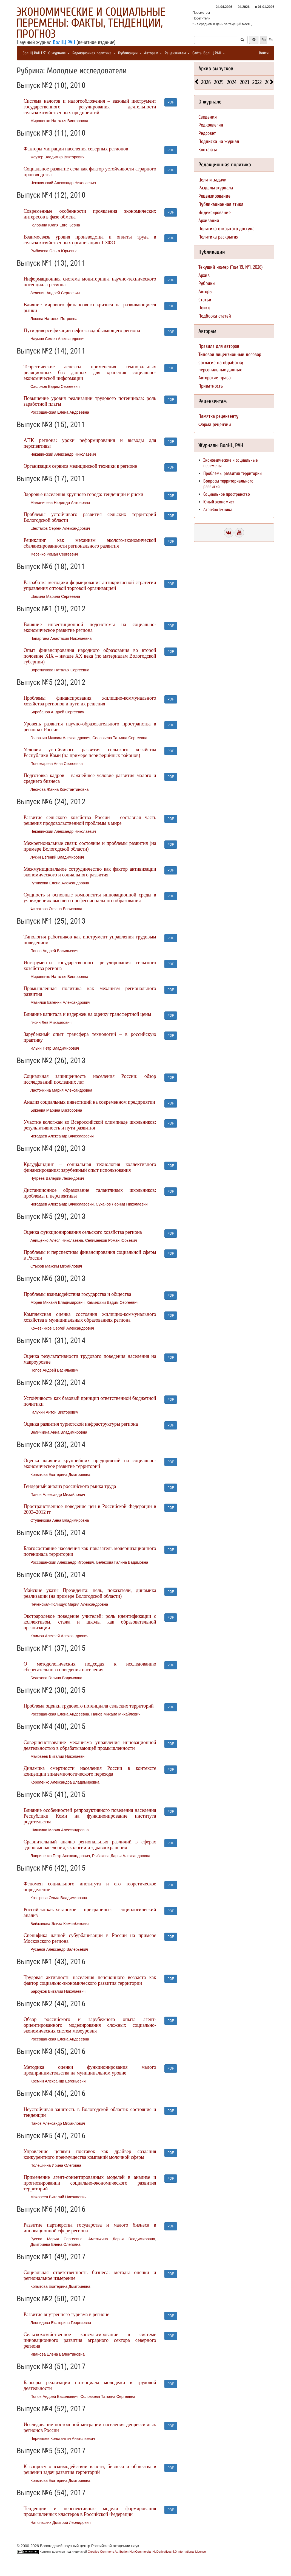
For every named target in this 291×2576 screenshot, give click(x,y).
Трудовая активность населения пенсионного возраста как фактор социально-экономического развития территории (90, 1980)
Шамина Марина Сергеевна (55, 596)
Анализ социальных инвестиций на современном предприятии (89, 1102)
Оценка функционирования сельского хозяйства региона (83, 1232)
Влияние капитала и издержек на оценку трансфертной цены (87, 1014)
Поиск (204, 308)
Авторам (153, 53)
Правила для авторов (218, 346)
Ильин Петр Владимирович (54, 1048)
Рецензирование (214, 196)
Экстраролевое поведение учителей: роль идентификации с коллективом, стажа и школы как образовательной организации (90, 1621)
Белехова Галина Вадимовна (122, 1562)
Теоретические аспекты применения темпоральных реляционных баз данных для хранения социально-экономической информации (90, 372)
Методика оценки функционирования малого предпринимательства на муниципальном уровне (90, 2070)
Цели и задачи (212, 180)
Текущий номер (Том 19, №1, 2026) (230, 267)
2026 (206, 82)
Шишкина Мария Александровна (59, 1830)
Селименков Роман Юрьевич (111, 1240)
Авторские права (214, 378)
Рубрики (206, 283)
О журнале (59, 53)
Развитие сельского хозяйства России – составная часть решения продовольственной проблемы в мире (90, 820)
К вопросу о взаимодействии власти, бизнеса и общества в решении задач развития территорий (90, 2469)
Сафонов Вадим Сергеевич (54, 386)
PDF (170, 102)
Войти (264, 53)
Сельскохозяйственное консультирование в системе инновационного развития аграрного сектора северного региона (90, 2340)
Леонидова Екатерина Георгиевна (60, 2322)
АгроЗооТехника (217, 509)
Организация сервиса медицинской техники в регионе (80, 466)
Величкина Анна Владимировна (58, 1432)
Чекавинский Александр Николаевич (63, 183)
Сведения (207, 117)
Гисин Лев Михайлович (51, 1022)
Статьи (204, 300)
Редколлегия (210, 125)
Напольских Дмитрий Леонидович (60, 2522)
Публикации (129, 53)
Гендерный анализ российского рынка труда (70, 1486)
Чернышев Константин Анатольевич (62, 2438)
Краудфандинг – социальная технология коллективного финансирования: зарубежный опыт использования (90, 1167)
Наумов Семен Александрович (57, 339)
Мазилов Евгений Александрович (60, 1002)
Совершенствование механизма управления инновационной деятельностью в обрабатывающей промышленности (90, 1745)
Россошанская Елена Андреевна (59, 412)
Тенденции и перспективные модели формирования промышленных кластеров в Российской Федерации (90, 2511)
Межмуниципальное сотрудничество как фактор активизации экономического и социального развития (90, 872)
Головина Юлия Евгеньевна (55, 225)
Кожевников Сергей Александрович (62, 1328)
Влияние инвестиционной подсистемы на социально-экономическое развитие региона (90, 627)
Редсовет (207, 133)
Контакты (207, 150)
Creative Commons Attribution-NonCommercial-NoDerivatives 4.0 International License (147, 2551)
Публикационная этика (220, 204)
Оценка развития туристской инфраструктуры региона (81, 1424)
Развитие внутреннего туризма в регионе (66, 2314)
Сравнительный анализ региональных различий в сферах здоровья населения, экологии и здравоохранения (90, 1844)
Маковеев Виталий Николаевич (58, 1756)
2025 (219, 82)
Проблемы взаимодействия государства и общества (77, 1294)
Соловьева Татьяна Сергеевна (119, 738)
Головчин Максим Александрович (60, 738)
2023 (244, 82)
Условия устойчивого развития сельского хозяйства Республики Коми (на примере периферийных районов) (90, 752)
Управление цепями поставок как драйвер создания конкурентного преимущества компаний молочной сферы (90, 2154)
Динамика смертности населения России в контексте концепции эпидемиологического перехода (90, 1771)
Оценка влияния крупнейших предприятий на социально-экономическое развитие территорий (90, 1463)
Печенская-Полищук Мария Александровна (69, 1604)
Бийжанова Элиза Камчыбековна (60, 1923)
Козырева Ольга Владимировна (58, 1898)
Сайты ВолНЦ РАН (208, 53)
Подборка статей (214, 316)
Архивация (208, 220)
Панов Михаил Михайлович (115, 1714)
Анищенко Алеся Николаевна (56, 1240)
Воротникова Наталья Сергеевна (59, 670)
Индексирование (214, 212)
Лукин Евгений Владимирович (57, 857)
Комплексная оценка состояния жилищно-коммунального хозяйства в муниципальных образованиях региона (90, 1317)
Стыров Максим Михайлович (56, 1266)
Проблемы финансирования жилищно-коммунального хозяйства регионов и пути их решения (90, 701)
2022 (257, 82)
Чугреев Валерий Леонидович (57, 1178)
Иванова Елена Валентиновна (57, 2354)
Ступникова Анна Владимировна (59, 1520)
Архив (204, 275)
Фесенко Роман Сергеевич (54, 554)
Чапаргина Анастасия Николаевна (61, 638)
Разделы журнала (215, 188)
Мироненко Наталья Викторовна (59, 121)
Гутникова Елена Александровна (59, 883)
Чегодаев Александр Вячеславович (62, 1136)
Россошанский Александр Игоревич (62, 1562)
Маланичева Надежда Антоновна (60, 502)
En (271, 40)
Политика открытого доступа (226, 229)
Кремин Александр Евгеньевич (57, 2081)
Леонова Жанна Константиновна (59, 789)
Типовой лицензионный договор (229, 354)
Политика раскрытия (218, 237)
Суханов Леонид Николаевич (122, 1204)
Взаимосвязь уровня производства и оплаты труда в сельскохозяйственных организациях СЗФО (90, 239)
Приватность (210, 386)
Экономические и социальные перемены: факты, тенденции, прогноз (91, 23)
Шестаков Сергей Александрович (60, 528)
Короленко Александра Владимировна (64, 1782)
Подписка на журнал (218, 141)
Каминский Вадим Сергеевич (112, 1302)
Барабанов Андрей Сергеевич (57, 712)
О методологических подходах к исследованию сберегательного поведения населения (90, 1666)
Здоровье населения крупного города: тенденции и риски (83, 494)
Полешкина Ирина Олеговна (55, 2165)
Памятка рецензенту (218, 416)
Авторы (205, 292)
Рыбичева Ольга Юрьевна (54, 251)
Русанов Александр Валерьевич (59, 1949)
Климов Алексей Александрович (59, 1636)
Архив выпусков (215, 68)
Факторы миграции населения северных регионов (76, 149)
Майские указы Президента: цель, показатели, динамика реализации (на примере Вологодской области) (90, 1593)
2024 (231, 82)
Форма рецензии (214, 424)
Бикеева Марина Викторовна (56, 1110)
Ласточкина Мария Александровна (61, 1090)
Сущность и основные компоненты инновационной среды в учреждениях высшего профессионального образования (90, 897)
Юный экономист (218, 501)
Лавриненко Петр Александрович (60, 1856)
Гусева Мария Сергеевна (56, 2239)
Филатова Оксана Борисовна (56, 909)
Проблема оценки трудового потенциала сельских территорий (89, 1706)
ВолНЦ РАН (64, 42)
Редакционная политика (93, 53)
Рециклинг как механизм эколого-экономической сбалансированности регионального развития (90, 543)
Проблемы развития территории (232, 473)
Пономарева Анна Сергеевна (56, 763)
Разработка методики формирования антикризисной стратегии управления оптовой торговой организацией (90, 585)
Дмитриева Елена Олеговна (55, 2244)
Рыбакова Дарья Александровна (121, 1856)
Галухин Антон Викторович (54, 1412)
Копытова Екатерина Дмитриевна (60, 1474)
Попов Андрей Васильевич (54, 951)
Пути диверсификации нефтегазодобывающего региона (82, 330)
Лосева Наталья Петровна (54, 318)
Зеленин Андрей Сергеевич (55, 293)
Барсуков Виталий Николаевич (57, 1991)
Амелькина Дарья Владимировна (122, 2239)
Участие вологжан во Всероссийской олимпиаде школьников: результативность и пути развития (90, 1125)
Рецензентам (177, 53)
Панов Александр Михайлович (57, 1494)
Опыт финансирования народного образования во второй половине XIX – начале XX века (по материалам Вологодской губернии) (90, 656)
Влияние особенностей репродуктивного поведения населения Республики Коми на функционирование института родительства (90, 1815)
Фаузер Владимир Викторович (57, 157)
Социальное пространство (226, 494)
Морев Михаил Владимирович (57, 1302)
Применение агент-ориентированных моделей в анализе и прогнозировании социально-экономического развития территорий (90, 2182)
